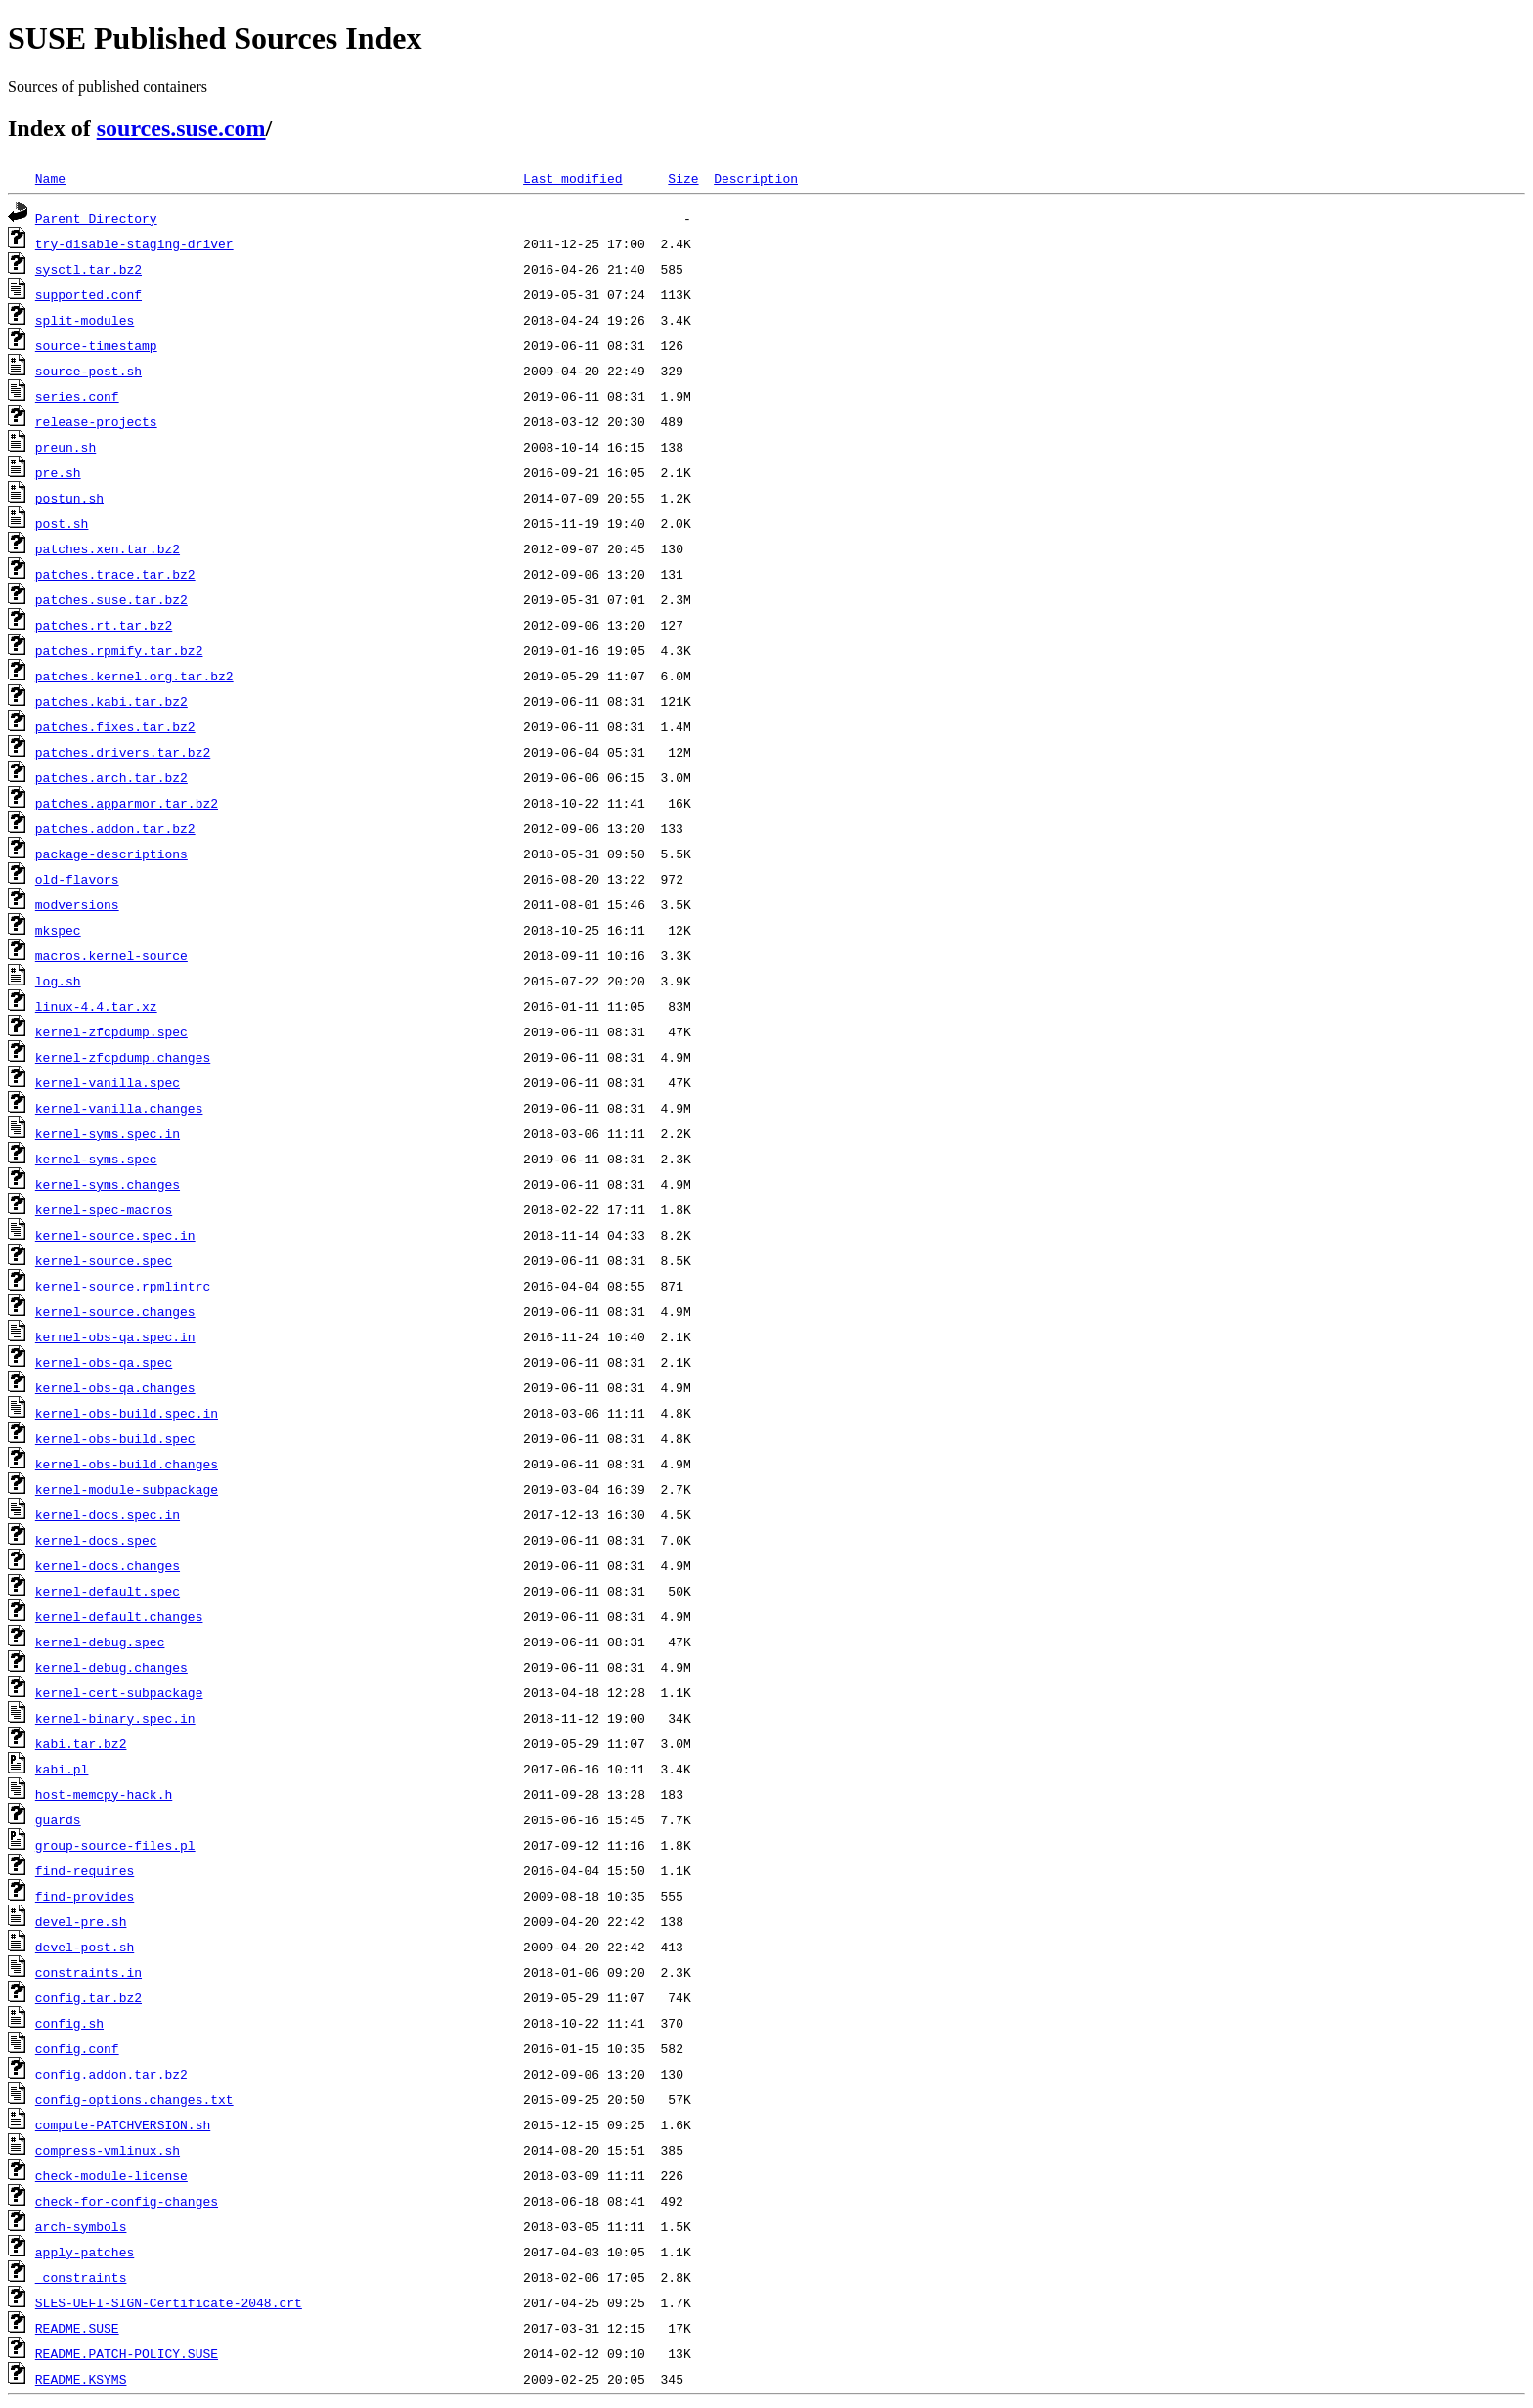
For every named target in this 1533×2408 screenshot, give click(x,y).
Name (50, 178)
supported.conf (88, 294)
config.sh (69, 2023)
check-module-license (111, 2175)
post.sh (62, 523)
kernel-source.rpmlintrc (122, 1285)
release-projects (96, 421)
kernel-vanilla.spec (107, 1082)
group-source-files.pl (115, 1845)
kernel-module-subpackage (126, 1489)
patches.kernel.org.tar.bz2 (134, 675)
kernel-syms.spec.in (107, 1133)
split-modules (84, 319)
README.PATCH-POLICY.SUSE (126, 2353)
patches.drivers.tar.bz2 (122, 752)
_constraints (81, 2277)
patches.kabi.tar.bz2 (111, 701)
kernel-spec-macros (103, 1209)
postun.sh (69, 497)
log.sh (58, 980)
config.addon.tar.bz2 (111, 2073)
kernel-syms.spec (96, 1158)
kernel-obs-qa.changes (115, 1387)
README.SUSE (77, 2328)
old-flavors (77, 879)
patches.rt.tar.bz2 (103, 625)
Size (683, 178)
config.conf (77, 2048)
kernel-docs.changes (107, 1565)
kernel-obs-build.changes (126, 1463)
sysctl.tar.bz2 (88, 269)
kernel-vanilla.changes (119, 1107)
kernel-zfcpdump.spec (111, 1031)
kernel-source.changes (115, 1311)
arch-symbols (81, 2226)
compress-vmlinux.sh (107, 2150)
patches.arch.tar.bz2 (111, 777)
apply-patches (84, 2251)
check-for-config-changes (126, 2201)
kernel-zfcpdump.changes (122, 1057)
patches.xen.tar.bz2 (107, 548)
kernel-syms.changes (107, 1184)
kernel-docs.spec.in (107, 1514)
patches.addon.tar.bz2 (115, 828)
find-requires (84, 1870)
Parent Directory (96, 218)
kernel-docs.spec (96, 1540)
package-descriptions (111, 853)
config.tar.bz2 (88, 1997)
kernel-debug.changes (111, 1667)
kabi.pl (62, 1768)
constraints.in (88, 1972)
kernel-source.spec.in (115, 1235)
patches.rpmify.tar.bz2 (119, 650)
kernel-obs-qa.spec (103, 1362)
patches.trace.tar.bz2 (115, 574)
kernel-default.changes (119, 1616)
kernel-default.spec (107, 1590)
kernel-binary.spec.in (115, 1718)
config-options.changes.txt (134, 2099)
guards (58, 1819)
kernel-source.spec (103, 1260)
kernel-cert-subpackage (119, 1692)
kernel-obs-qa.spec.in (115, 1336)
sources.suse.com (181, 128)
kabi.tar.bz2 (81, 1743)
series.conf (77, 396)
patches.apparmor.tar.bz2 (126, 802)
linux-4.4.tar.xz (96, 1006)
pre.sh (58, 472)
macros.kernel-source (111, 955)
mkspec (58, 930)
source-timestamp (96, 345)
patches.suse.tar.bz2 (111, 599)
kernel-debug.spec (100, 1641)
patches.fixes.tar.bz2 (115, 726)
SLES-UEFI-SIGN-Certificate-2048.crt (168, 2302)
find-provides (84, 1896)
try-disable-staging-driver (134, 243)
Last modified (572, 178)
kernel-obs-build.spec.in (126, 1413)
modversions (77, 904)
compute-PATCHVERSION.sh (122, 2124)
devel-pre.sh (81, 1921)
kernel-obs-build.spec (115, 1438)
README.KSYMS (81, 2378)
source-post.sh (88, 370)
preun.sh (65, 447)
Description (756, 178)
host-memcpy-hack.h (103, 1794)
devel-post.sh (84, 1946)
